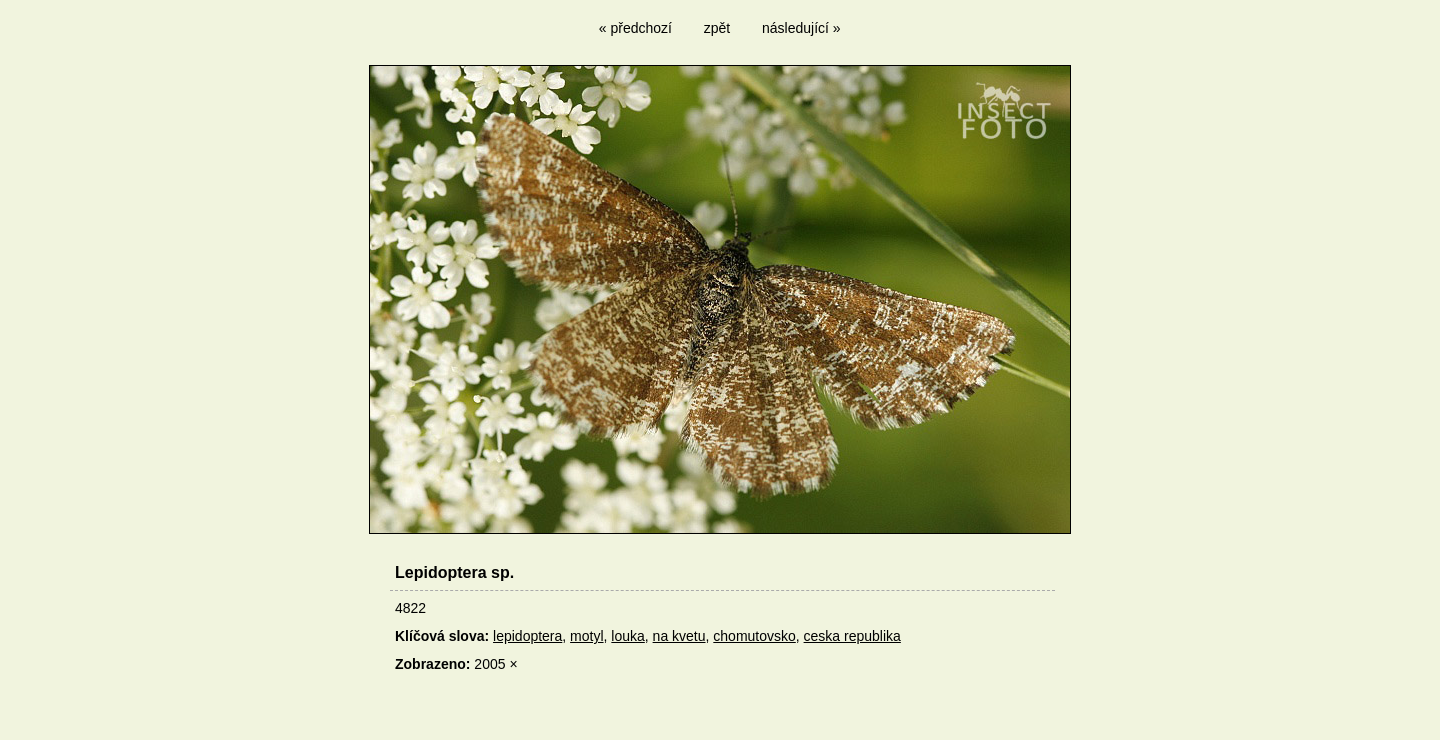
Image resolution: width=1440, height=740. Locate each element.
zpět (717, 28)
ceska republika (852, 636)
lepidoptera (527, 636)
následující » (801, 28)
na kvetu (679, 636)
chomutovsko (754, 636)
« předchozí (635, 28)
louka (627, 636)
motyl (586, 636)
